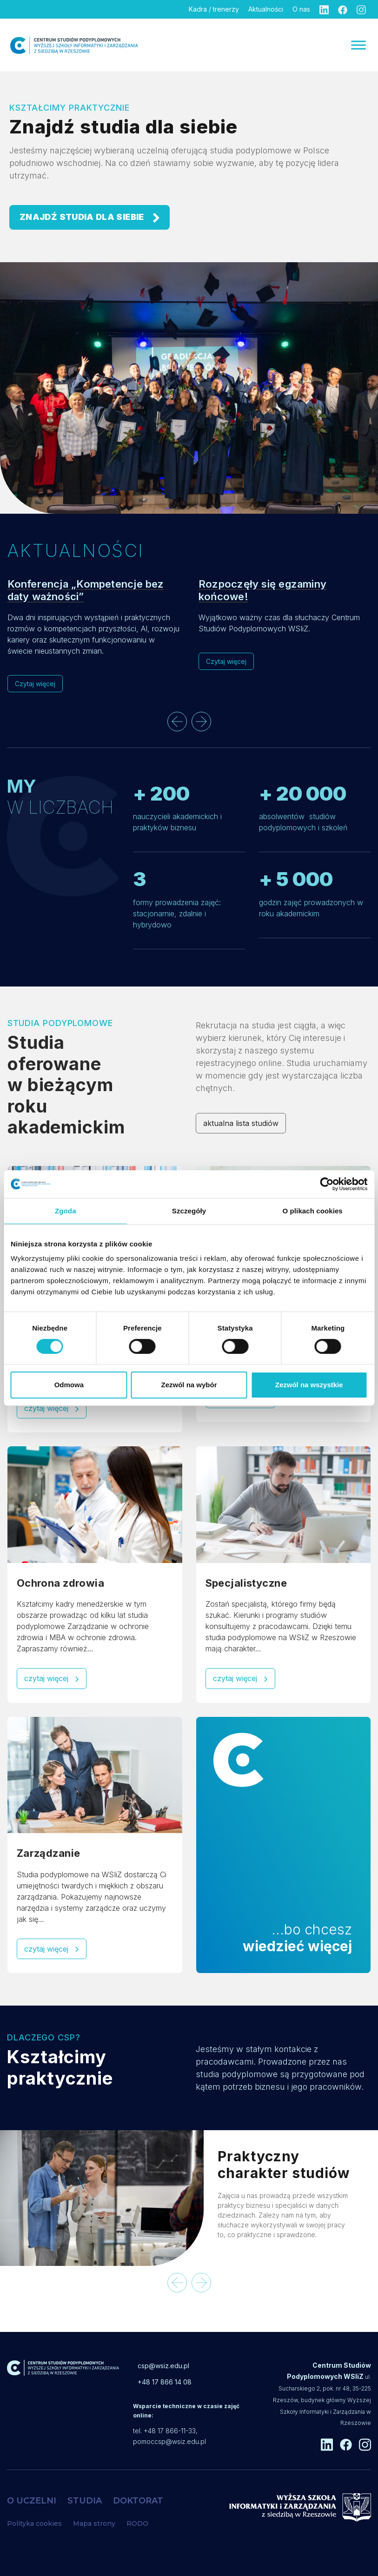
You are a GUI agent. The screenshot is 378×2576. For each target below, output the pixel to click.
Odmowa (69, 1385)
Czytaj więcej (35, 684)
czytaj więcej (51, 1408)
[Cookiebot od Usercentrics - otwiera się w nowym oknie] (326, 1184)
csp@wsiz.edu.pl (163, 2366)
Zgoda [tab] (65, 1211)
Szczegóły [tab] (189, 1211)
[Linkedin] (324, 9)
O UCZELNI (31, 2501)
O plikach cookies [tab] (313, 1211)
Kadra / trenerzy (214, 9)
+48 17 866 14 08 (165, 2382)
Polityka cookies (34, 2523)
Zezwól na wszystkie (309, 1385)
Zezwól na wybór (189, 1385)
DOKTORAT (138, 2501)
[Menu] (358, 44)
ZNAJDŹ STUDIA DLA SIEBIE (89, 217)
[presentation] (177, 721)
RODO (137, 2523)
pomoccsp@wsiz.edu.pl (169, 2441)
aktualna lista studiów (241, 1123)
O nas (301, 9)
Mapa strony (94, 2523)
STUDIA (84, 2501)
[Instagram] (361, 9)
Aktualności (265, 9)
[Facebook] (342, 9)
